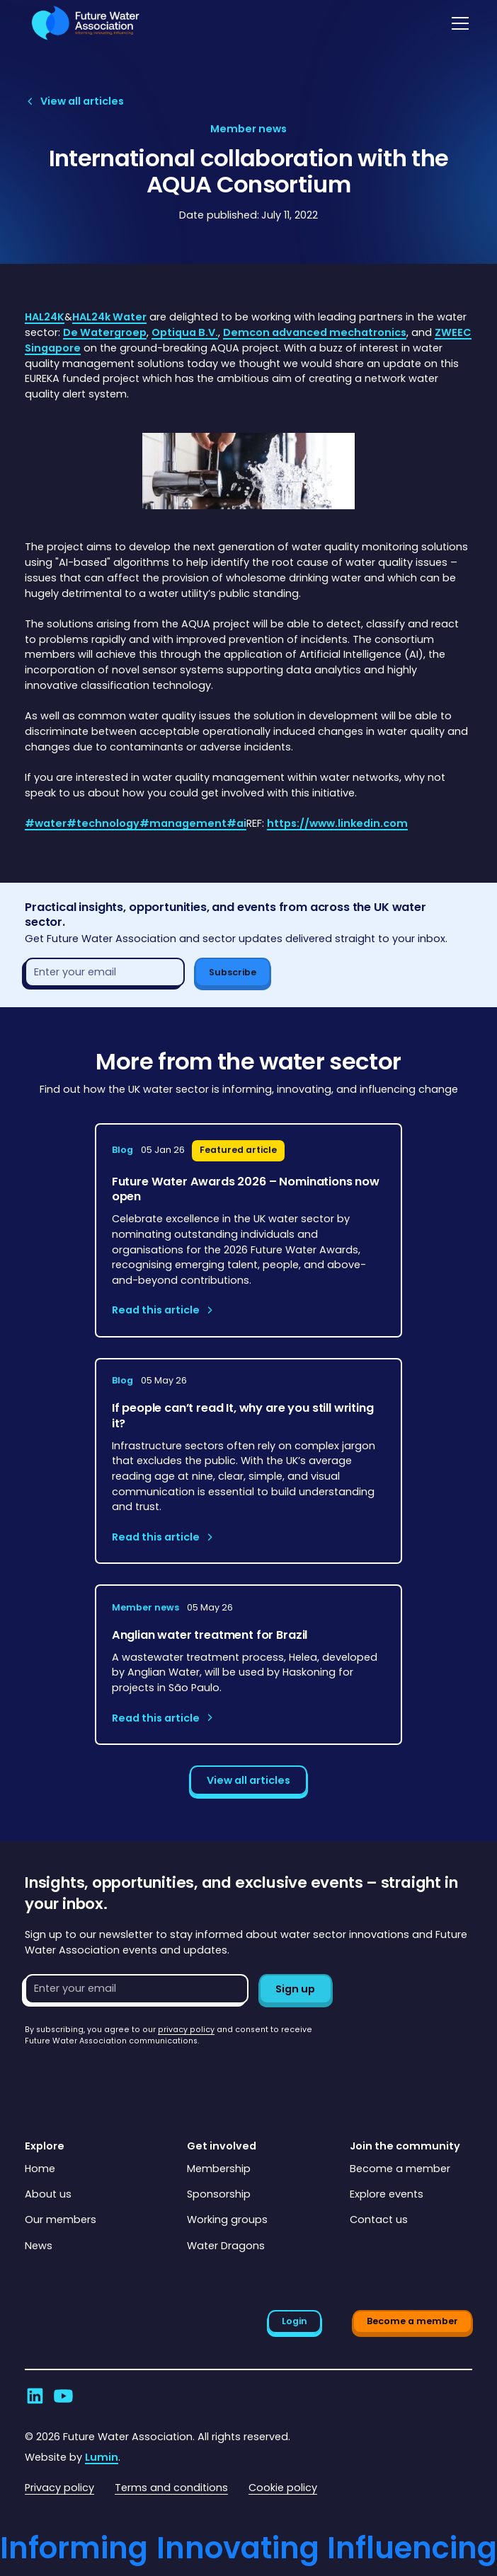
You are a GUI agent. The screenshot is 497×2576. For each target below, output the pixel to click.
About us (48, 2194)
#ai (236, 823)
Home (40, 2169)
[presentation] (132, 2074)
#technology (103, 823)
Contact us (379, 2219)
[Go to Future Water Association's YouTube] (63, 2396)
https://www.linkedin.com (337, 823)
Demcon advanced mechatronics (314, 332)
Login (294, 2321)
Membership (219, 2169)
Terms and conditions (171, 2488)
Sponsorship (219, 2194)
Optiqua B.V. (185, 332)
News (38, 2246)
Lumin (101, 2457)
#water (46, 823)
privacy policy (186, 2029)
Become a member (400, 2169)
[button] (457, 23)
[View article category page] (248, 129)
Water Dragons (226, 2246)
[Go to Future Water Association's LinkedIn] (35, 2396)
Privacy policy (59, 2488)
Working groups (227, 2219)
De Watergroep (105, 332)
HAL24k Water (109, 317)
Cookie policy (282, 2488)
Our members (60, 2219)
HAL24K (44, 317)
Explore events (386, 2194)
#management (183, 823)
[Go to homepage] (82, 23)
